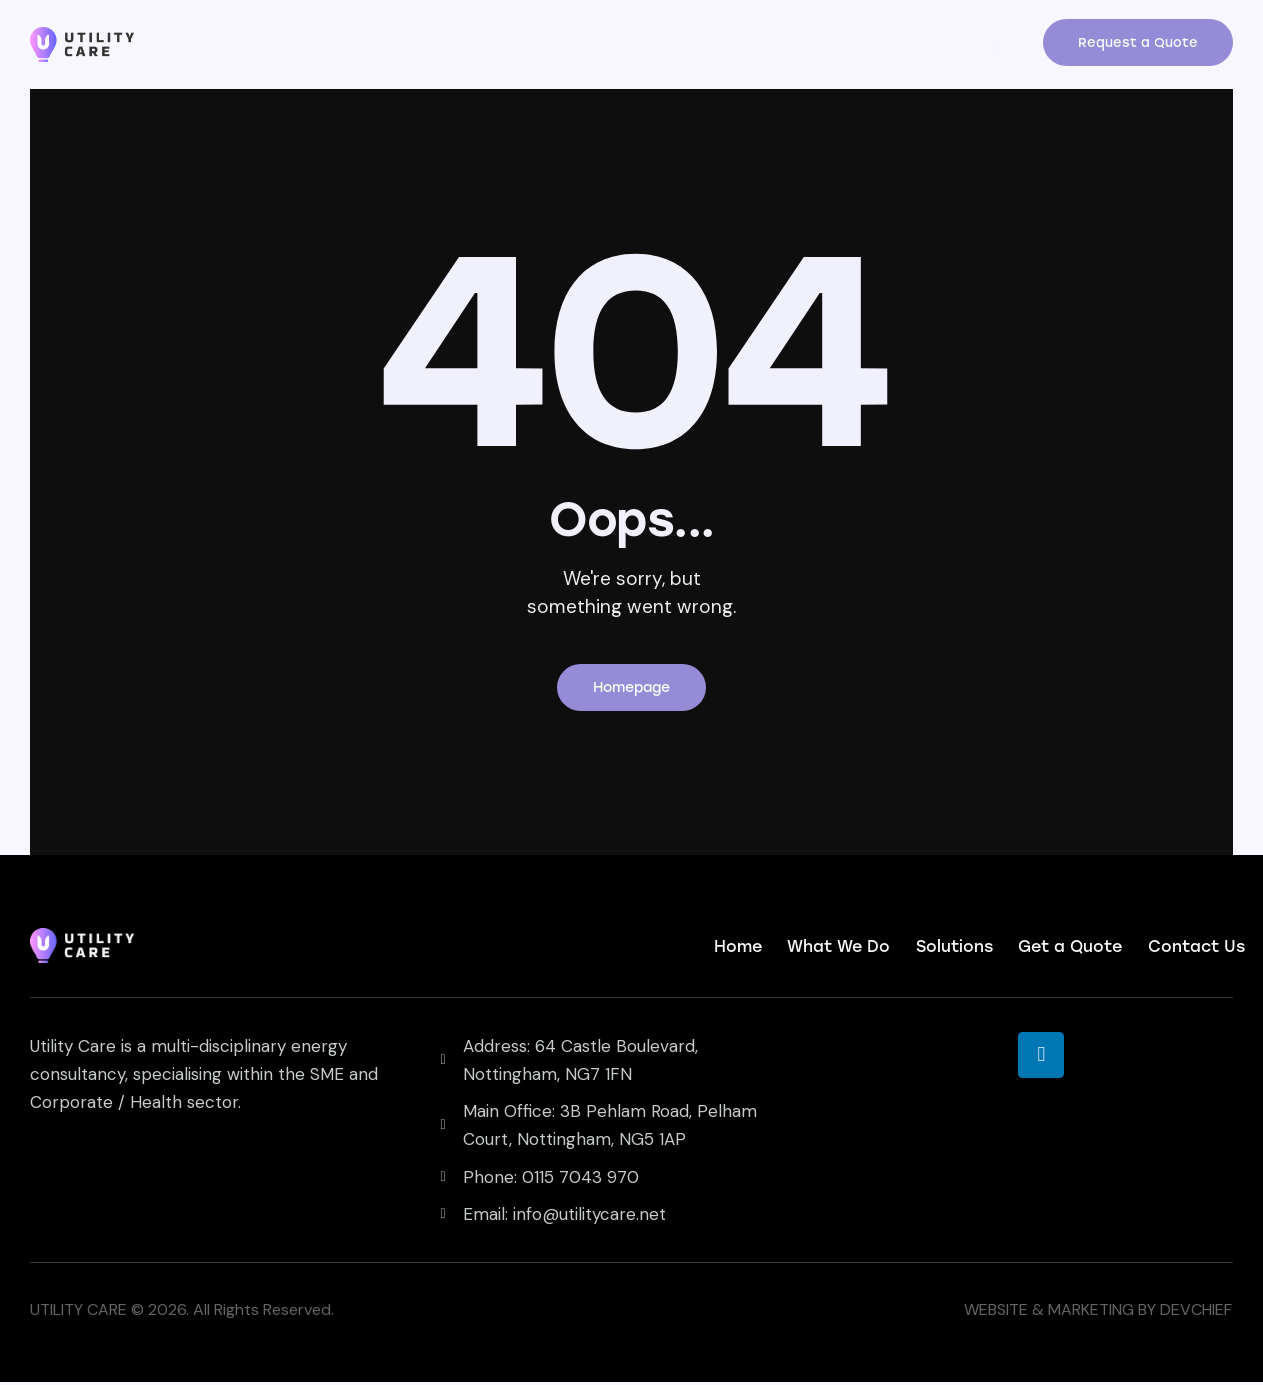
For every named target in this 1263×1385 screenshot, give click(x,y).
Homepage (631, 689)
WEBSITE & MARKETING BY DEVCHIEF (1098, 1312)
